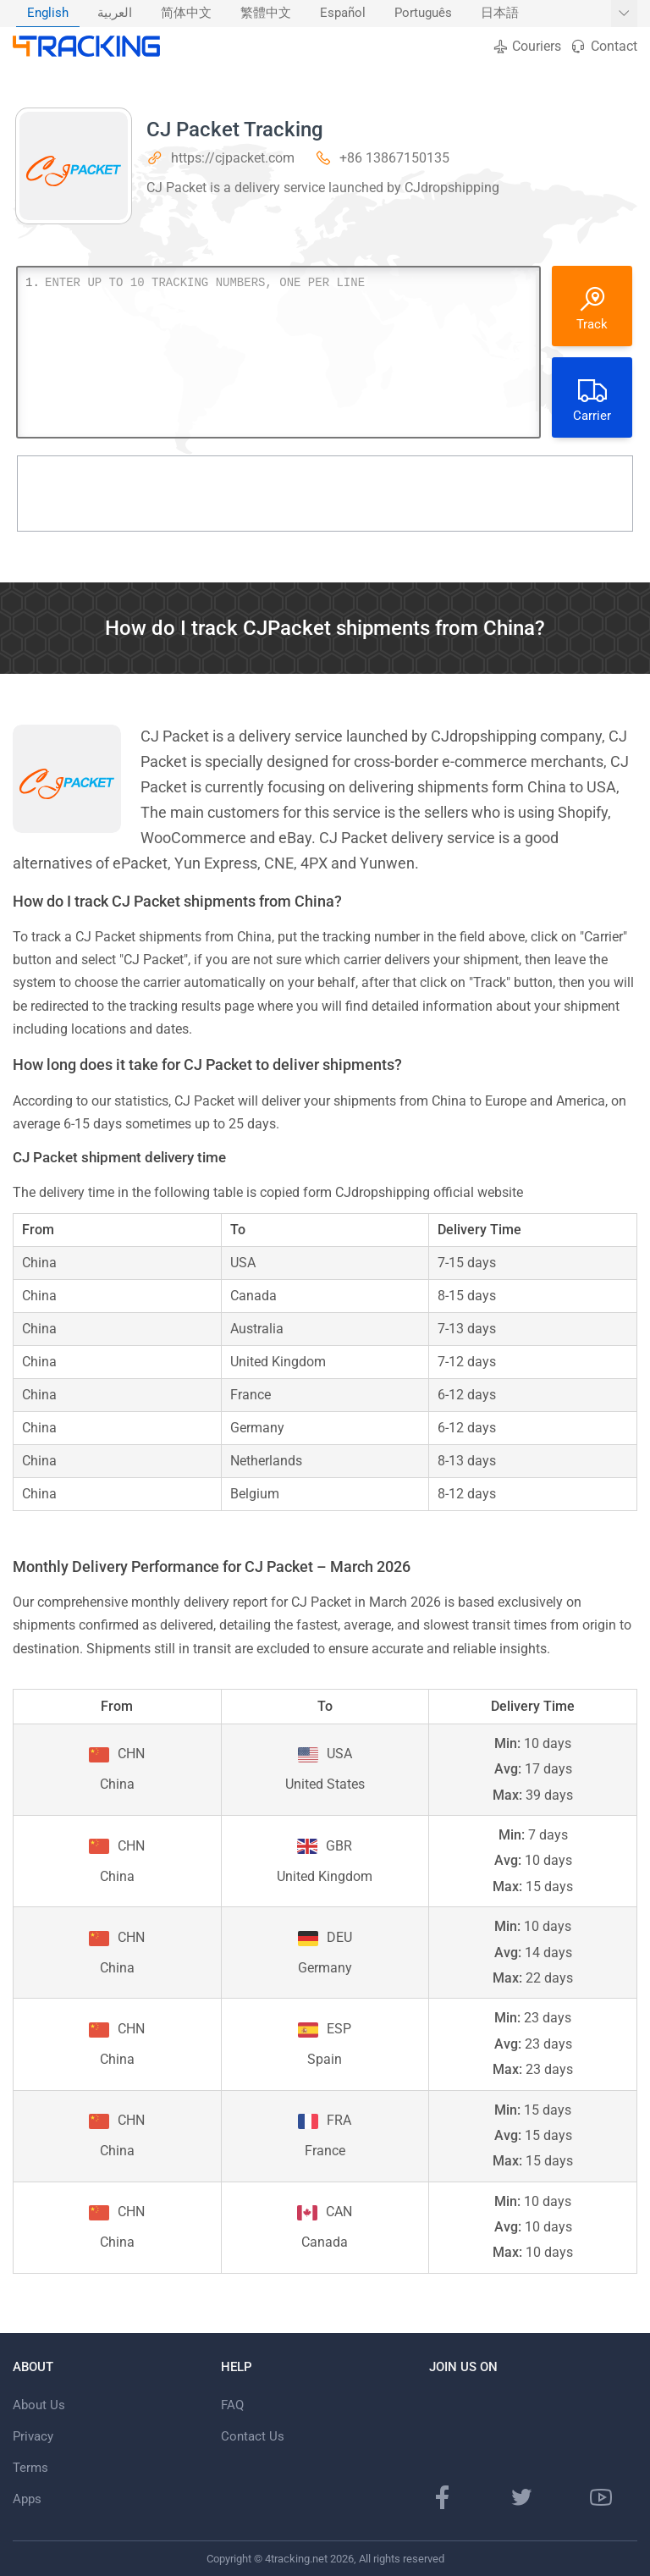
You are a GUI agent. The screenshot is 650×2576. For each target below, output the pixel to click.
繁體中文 (265, 13)
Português (423, 13)
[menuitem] (48, 13)
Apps (27, 2499)
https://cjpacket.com (233, 158)
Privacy (33, 2436)
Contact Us (252, 2436)
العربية (114, 13)
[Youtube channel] (600, 2497)
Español (343, 13)
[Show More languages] (624, 13)
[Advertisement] (325, 493)
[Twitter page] (521, 2497)
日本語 (500, 13)
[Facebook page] (442, 2497)
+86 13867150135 (394, 158)
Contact (603, 46)
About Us (39, 2405)
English (48, 13)
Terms (30, 2467)
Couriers (527, 46)
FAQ (232, 2405)
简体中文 (186, 13)
